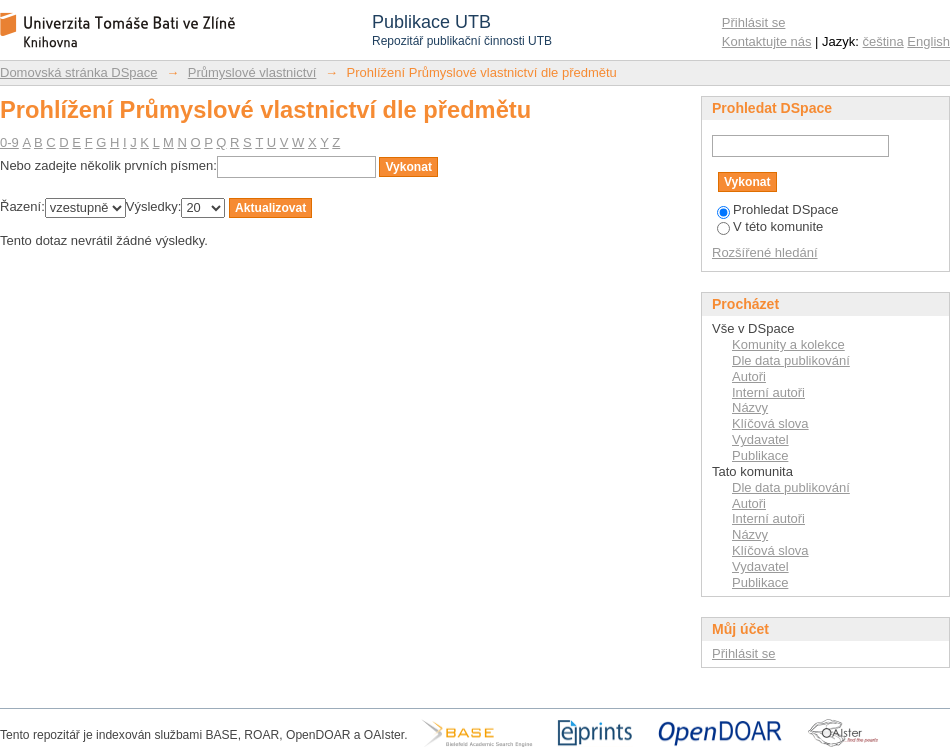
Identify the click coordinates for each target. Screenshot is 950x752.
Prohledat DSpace (778, 209)
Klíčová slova (770, 423)
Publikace (760, 455)
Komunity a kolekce (788, 344)
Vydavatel (760, 439)
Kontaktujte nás (767, 41)
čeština (883, 41)
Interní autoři (768, 392)
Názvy (750, 407)
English (928, 41)
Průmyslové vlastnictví (252, 72)
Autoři (749, 376)
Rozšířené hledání (765, 252)
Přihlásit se (754, 22)
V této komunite (770, 226)
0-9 (9, 142)
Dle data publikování (791, 360)
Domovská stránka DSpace (79, 72)
